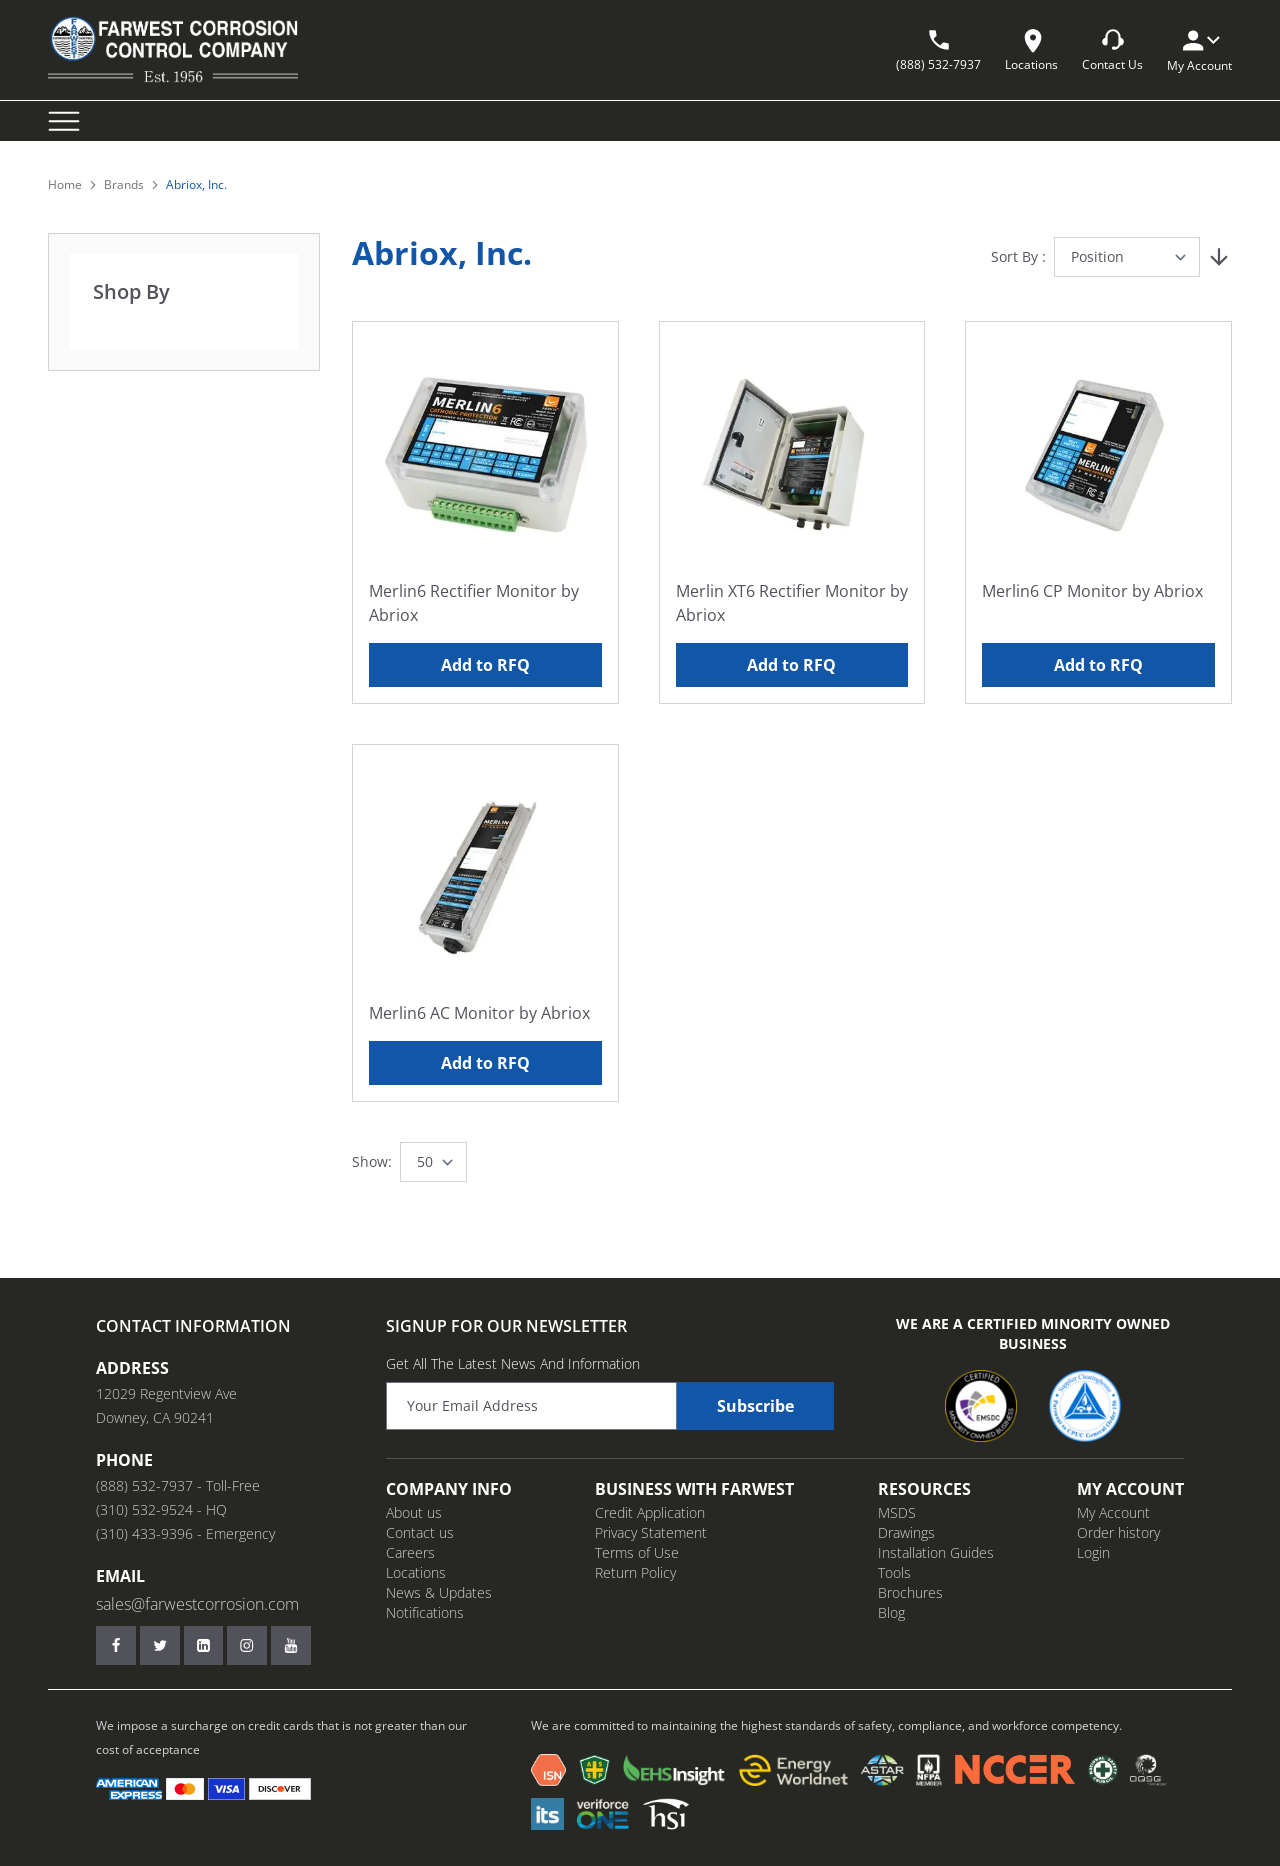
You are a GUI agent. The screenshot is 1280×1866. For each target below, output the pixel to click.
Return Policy (635, 1572)
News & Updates (439, 1592)
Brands (124, 185)
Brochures (910, 1592)
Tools (894, 1572)
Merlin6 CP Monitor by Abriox (1092, 591)
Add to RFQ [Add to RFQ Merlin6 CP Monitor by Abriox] (1098, 665)
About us (414, 1512)
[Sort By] (1127, 257)
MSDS (897, 1512)
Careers (410, 1552)
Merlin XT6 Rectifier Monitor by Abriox (792, 603)
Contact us (420, 1532)
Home (65, 185)
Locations (416, 1572)
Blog (891, 1612)
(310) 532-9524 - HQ (161, 1509)
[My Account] (1200, 40)
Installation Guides (936, 1552)
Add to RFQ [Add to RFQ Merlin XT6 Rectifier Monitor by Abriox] (791, 665)
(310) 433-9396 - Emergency (185, 1533)
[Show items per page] (433, 1162)
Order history (1118, 1532)
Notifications (425, 1612)
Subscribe (755, 1406)
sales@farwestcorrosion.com (197, 1604)
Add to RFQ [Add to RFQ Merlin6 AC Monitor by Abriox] (485, 1063)
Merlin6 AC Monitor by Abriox (479, 1013)
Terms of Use (637, 1552)
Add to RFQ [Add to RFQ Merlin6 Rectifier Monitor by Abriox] (485, 665)
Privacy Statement (651, 1532)
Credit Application (650, 1512)
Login (1093, 1552)
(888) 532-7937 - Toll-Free (178, 1485)
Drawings (906, 1532)
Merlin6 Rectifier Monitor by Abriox (474, 603)
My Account (1113, 1512)
